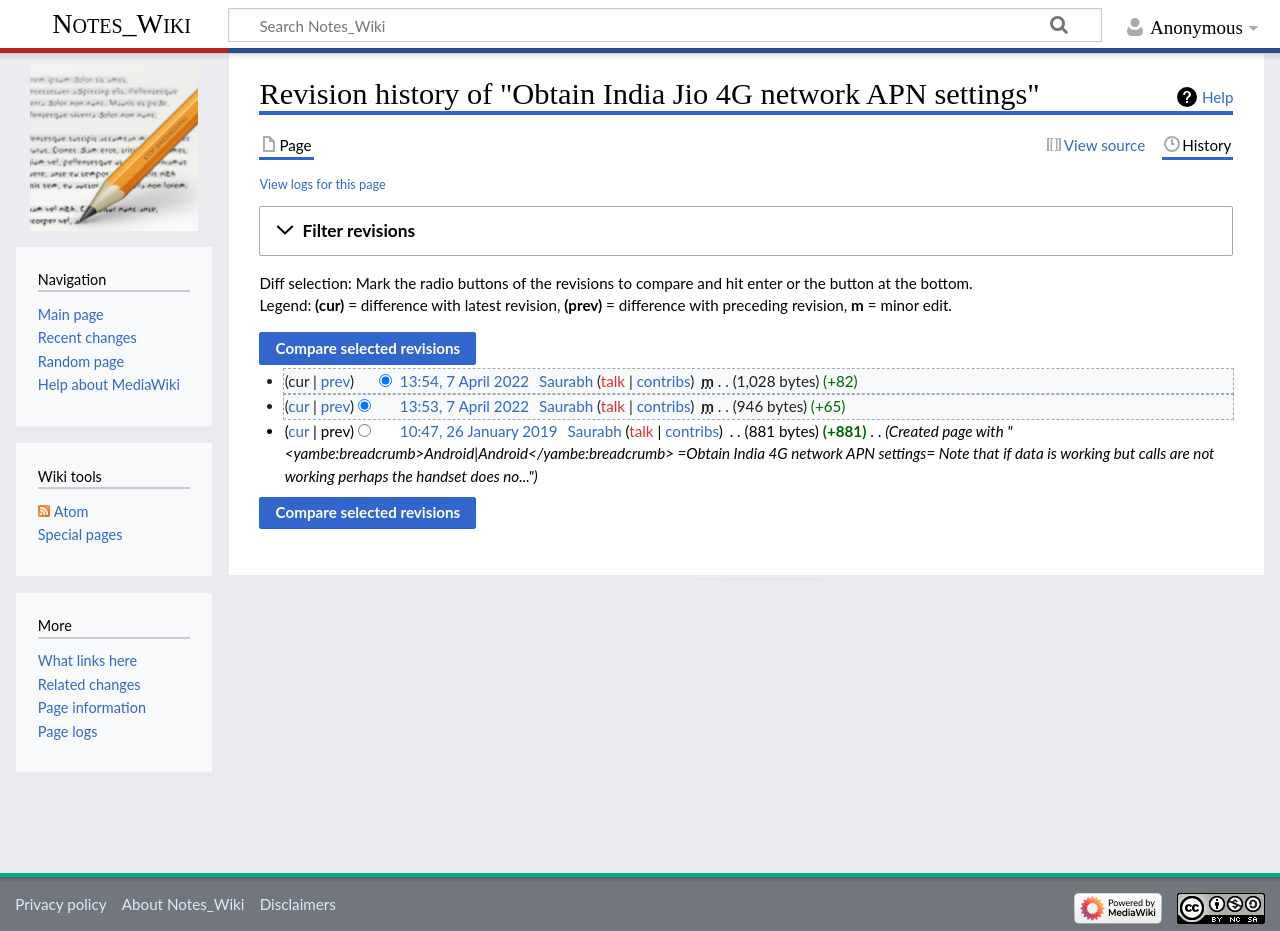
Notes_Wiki (121, 23)
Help (1217, 97)
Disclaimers (298, 904)
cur (298, 406)
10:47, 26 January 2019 (479, 431)
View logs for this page (322, 184)
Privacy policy (60, 904)
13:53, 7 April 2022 (464, 406)
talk (613, 381)
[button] (746, 231)
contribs (663, 381)
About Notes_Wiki (183, 904)
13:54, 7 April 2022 (464, 381)
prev (335, 381)
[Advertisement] (746, 718)
